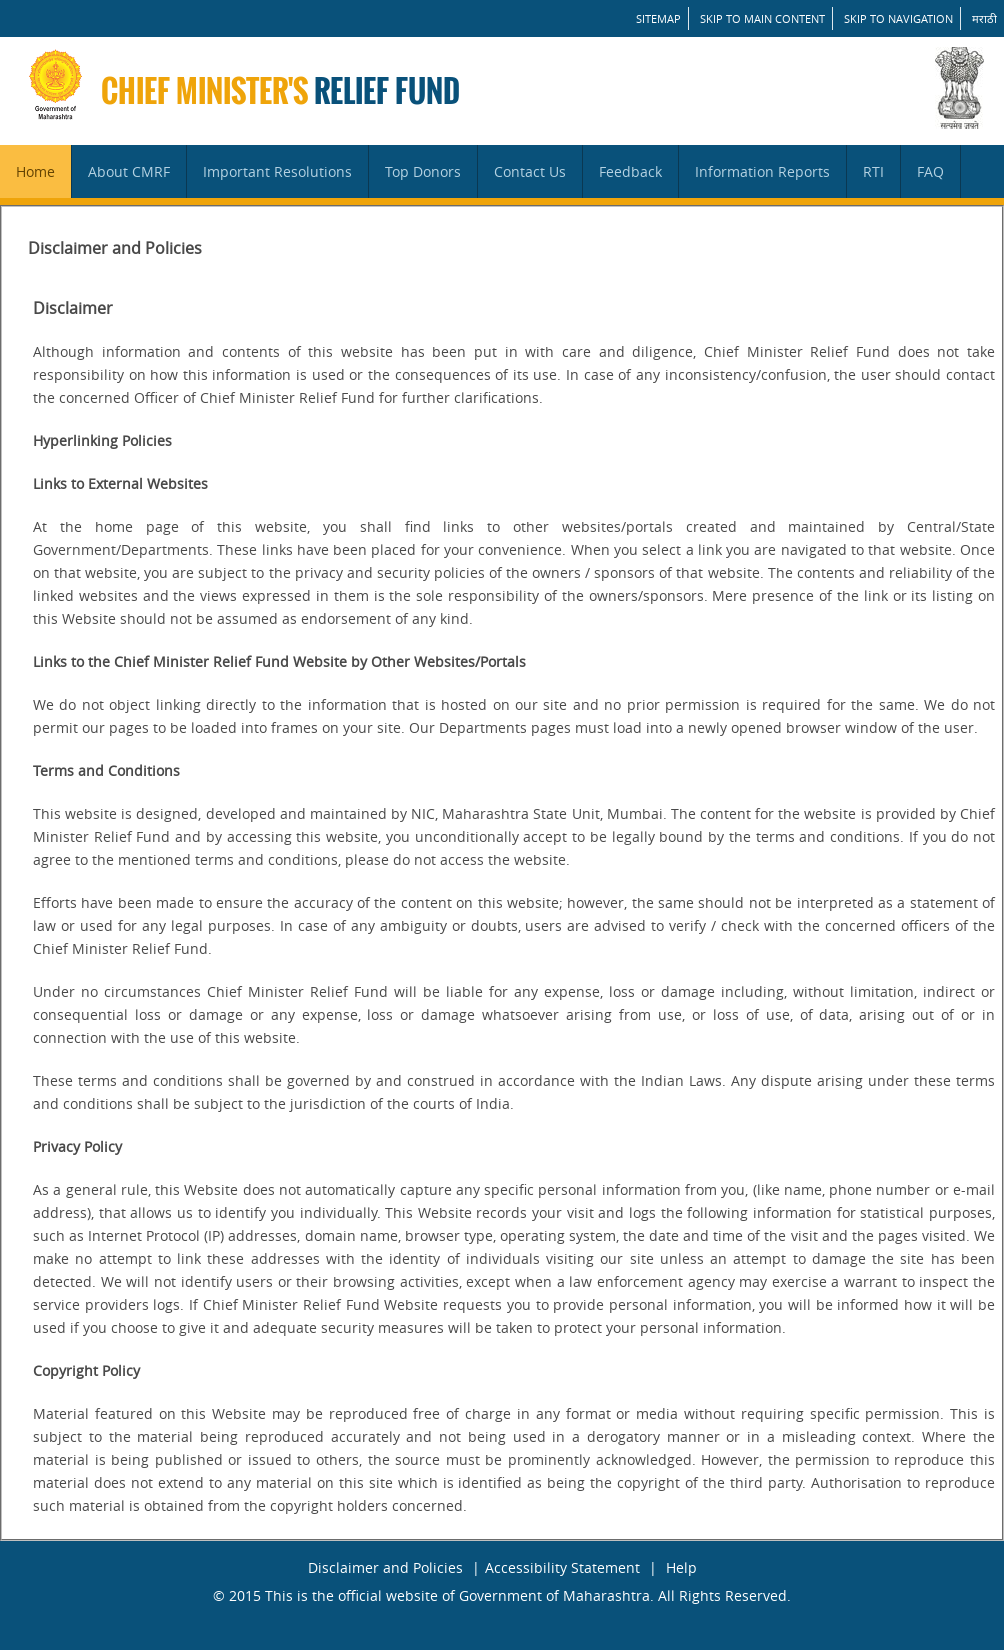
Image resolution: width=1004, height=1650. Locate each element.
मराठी (984, 18)
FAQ (930, 171)
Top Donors (423, 171)
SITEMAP (658, 18)
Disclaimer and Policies (385, 1567)
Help (681, 1567)
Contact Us (530, 171)
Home (35, 171)
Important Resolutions (277, 171)
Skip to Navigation (898, 18)
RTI (873, 171)
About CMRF (129, 171)
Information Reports (762, 171)
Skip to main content (762, 18)
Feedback (630, 171)
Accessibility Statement (562, 1567)
